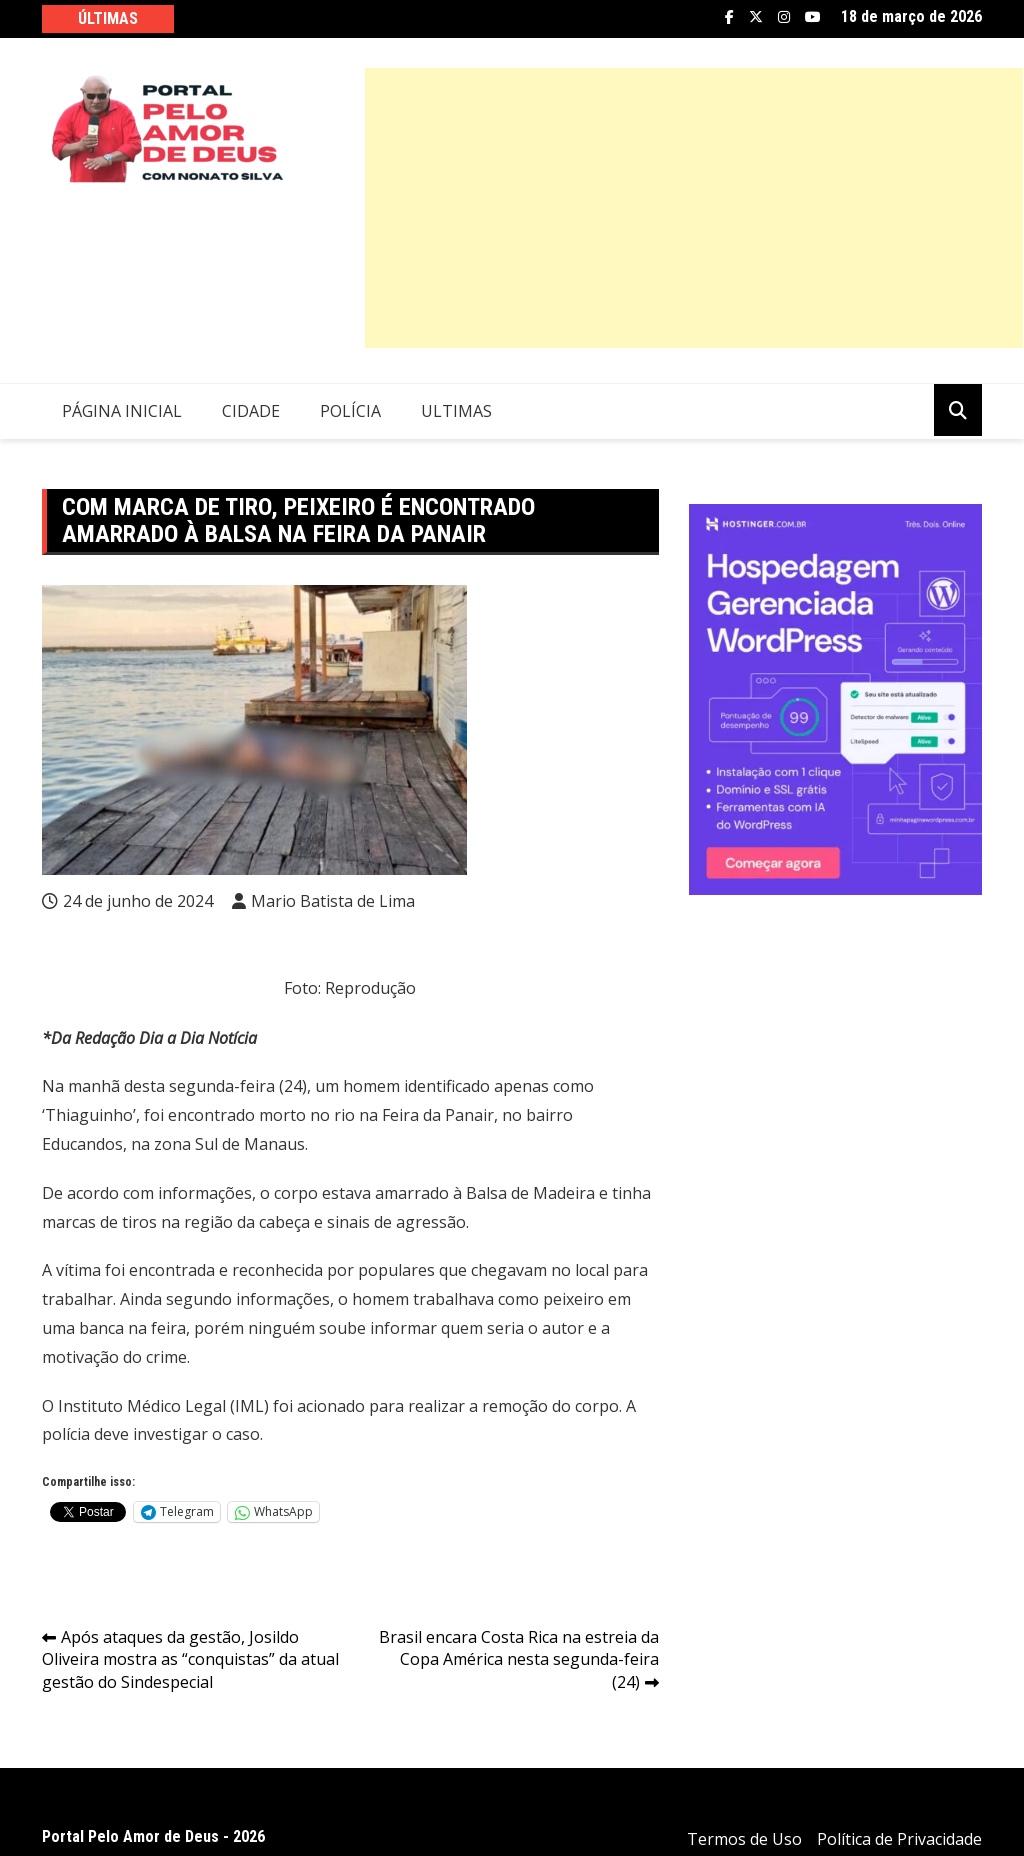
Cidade (251, 411)
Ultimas (456, 411)
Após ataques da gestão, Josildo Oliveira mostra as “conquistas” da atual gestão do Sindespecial (190, 1660)
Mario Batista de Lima (333, 901)
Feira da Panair (438, 1115)
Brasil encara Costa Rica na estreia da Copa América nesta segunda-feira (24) (519, 1660)
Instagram (784, 17)
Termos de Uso (744, 1839)
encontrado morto (237, 1115)
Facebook (729, 17)
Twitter (756, 17)
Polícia (350, 411)
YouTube (813, 17)
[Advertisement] (694, 208)
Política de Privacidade (899, 1839)
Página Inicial (122, 411)
